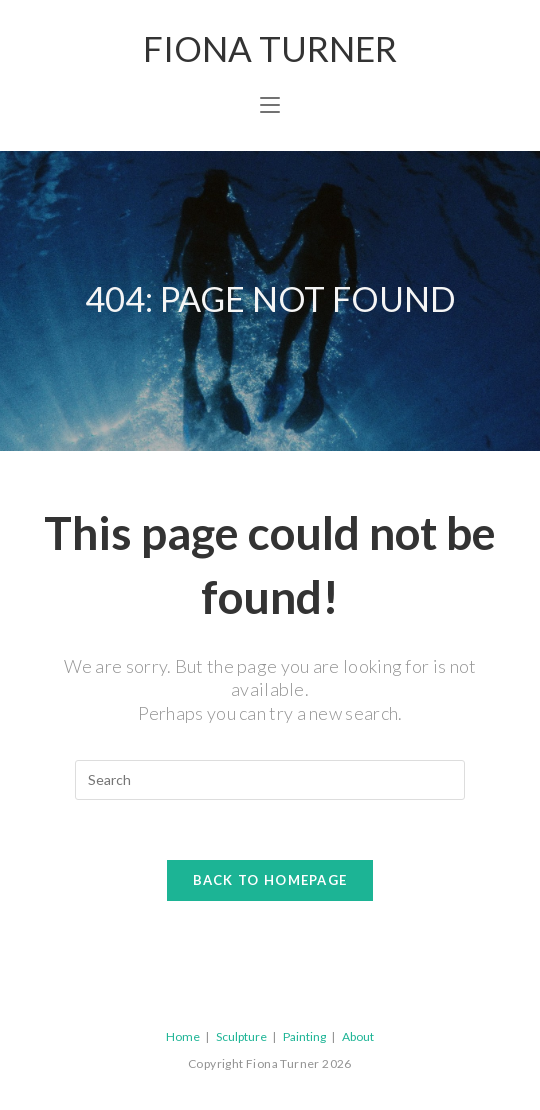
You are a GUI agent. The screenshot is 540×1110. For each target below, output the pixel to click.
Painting (304, 1036)
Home (183, 1036)
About (358, 1036)
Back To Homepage (270, 880)
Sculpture (241, 1036)
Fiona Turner (270, 48)
